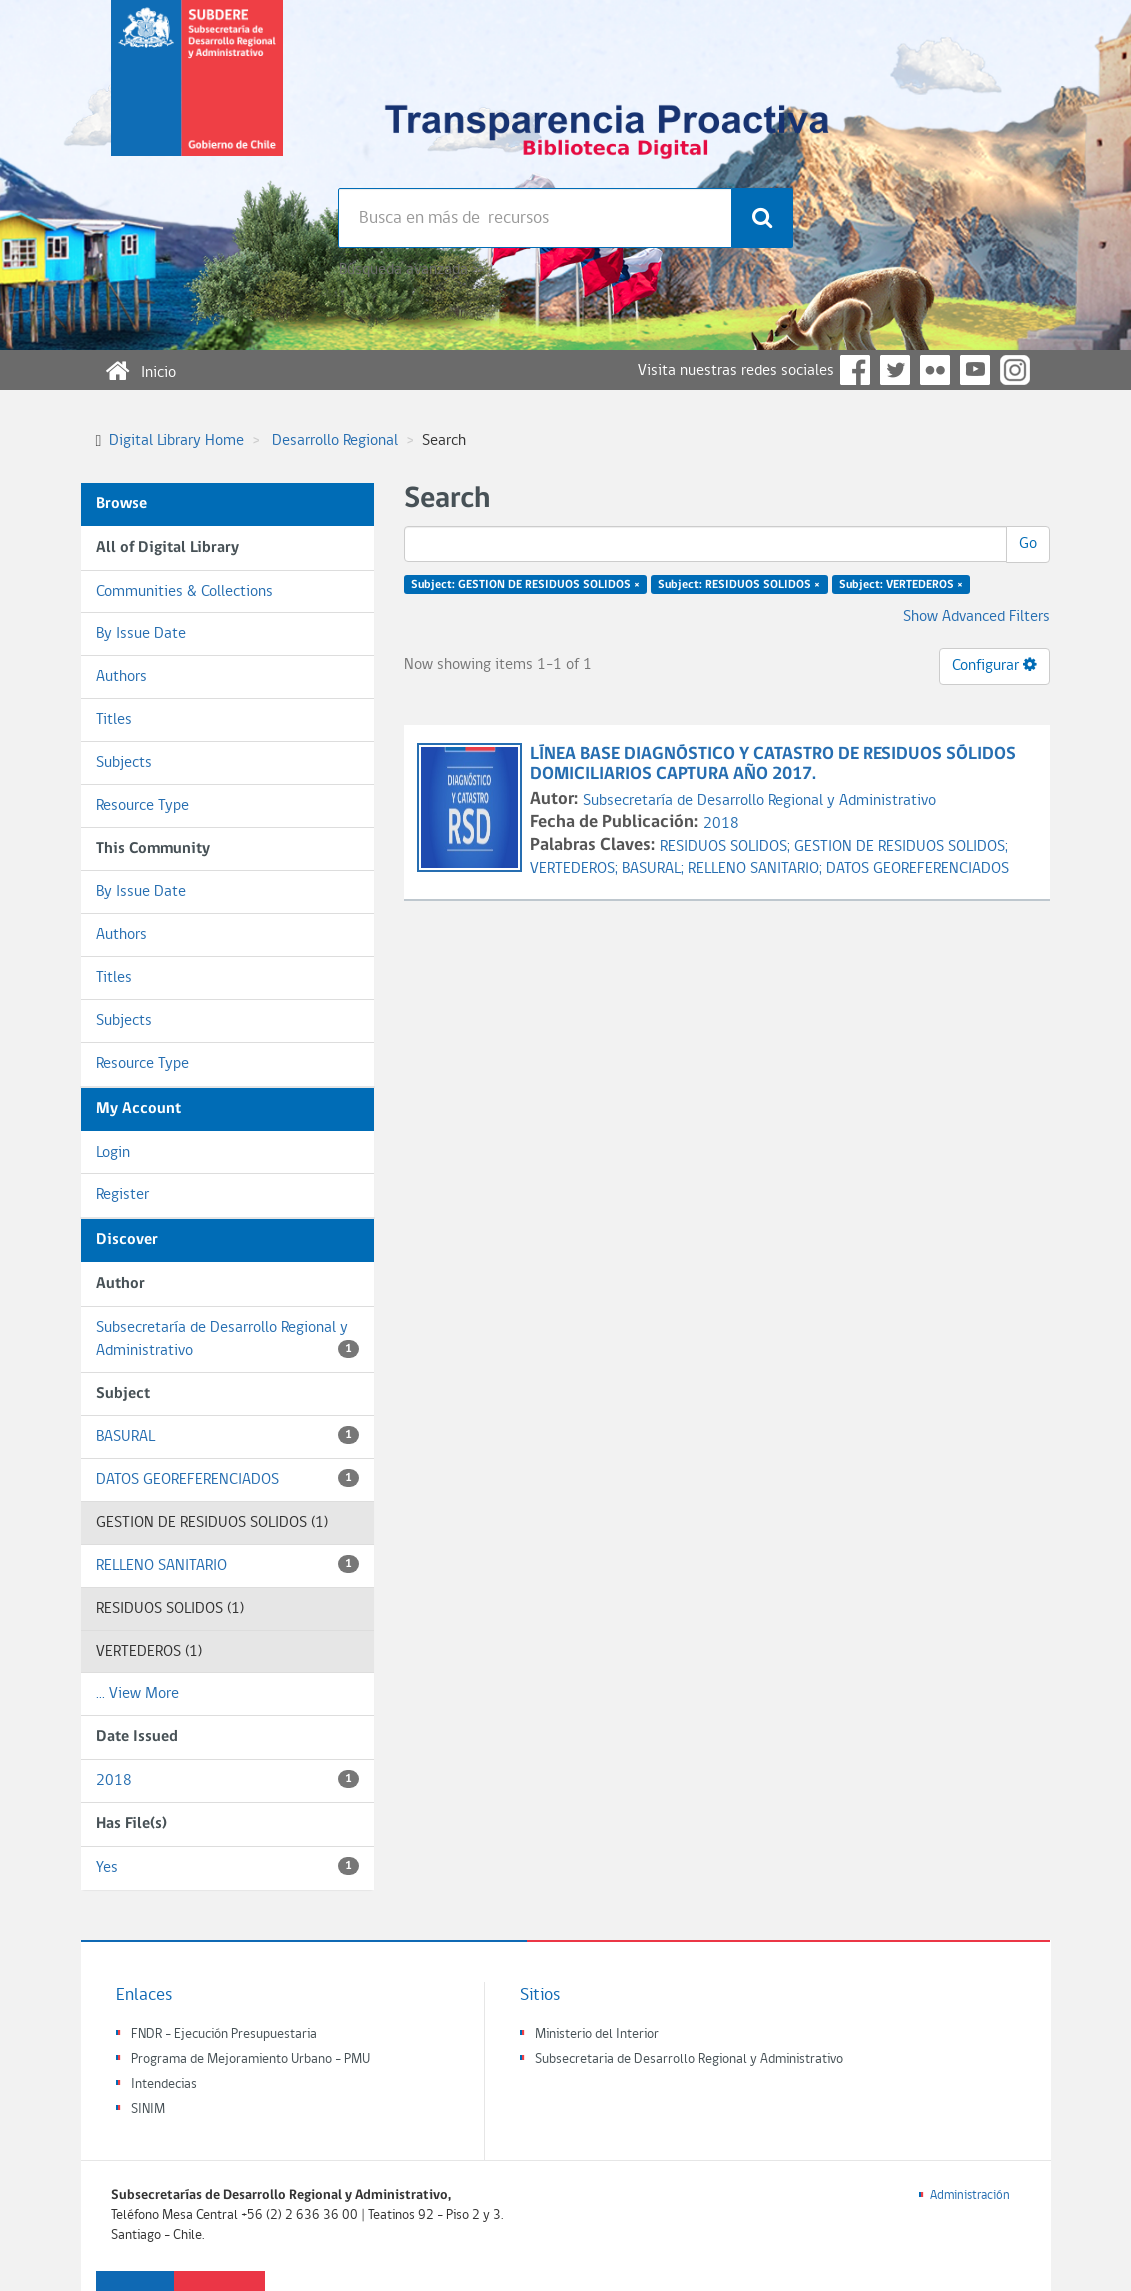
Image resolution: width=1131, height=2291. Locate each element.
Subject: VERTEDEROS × (901, 585)
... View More (137, 1694)
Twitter (895, 370)
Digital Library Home (176, 441)
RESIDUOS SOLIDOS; (727, 847)
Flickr (935, 370)
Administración (970, 2195)
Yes (227, 1866)
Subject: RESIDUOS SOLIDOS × (739, 585)
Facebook (855, 370)
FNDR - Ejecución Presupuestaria (224, 2034)
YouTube (975, 370)
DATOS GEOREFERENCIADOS (227, 1478)
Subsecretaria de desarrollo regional (197, 94)
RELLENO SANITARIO (227, 1564)
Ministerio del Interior (597, 2034)
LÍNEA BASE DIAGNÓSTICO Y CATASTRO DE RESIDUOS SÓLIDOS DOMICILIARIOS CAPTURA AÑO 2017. (773, 764)
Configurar (994, 665)
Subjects (124, 763)
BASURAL (227, 1435)
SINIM (148, 2109)
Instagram (1015, 370)
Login (113, 1153)
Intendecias (164, 2084)
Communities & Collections (184, 592)
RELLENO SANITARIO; (757, 869)
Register (122, 1195)
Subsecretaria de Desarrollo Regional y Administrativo (689, 2059)
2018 (227, 1779)
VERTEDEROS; (576, 869)
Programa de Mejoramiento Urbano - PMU (250, 2059)
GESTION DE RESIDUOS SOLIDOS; (901, 847)
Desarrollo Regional (335, 441)
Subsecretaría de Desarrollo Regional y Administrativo (227, 1339)
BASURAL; (655, 869)
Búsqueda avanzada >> (411, 270)
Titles (114, 720)
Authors (121, 677)
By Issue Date (141, 634)
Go (1028, 544)
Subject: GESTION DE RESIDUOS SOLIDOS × (525, 585)
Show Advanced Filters (976, 617)
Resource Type (142, 806)
